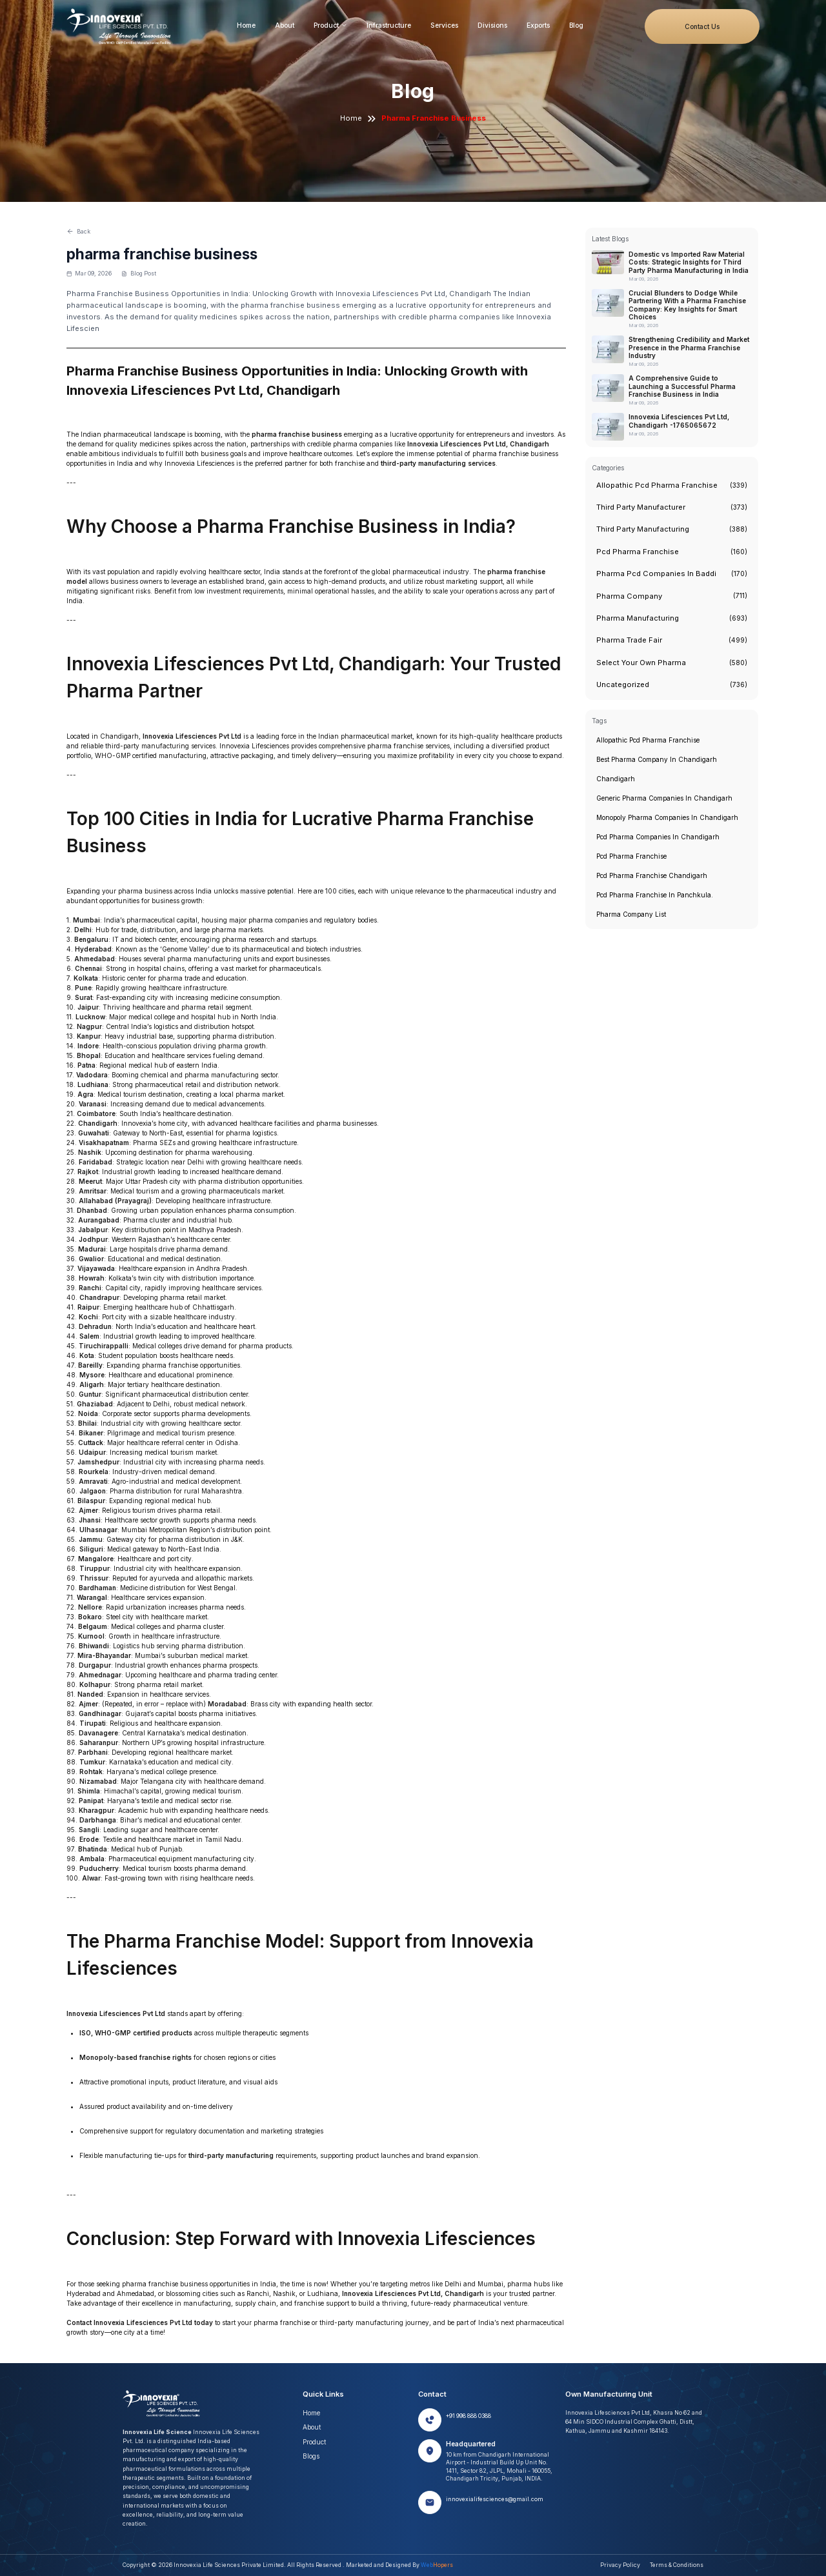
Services (444, 25)
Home (246, 25)
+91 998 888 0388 (468, 2416)
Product (330, 25)
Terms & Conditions (676, 2565)
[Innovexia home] (121, 26)
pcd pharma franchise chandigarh (651, 875)
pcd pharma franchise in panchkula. (654, 895)
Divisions (492, 25)
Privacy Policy (620, 2565)
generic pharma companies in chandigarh (664, 798)
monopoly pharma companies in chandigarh (667, 817)
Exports (538, 25)
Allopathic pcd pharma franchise (648, 740)
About (284, 25)
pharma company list (631, 914)
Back (78, 231)
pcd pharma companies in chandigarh (658, 837)
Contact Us (702, 26)
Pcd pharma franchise (631, 856)
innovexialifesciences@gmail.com (494, 2499)
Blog (576, 25)
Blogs (311, 2456)
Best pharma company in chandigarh (656, 759)
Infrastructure (389, 25)
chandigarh (615, 779)
